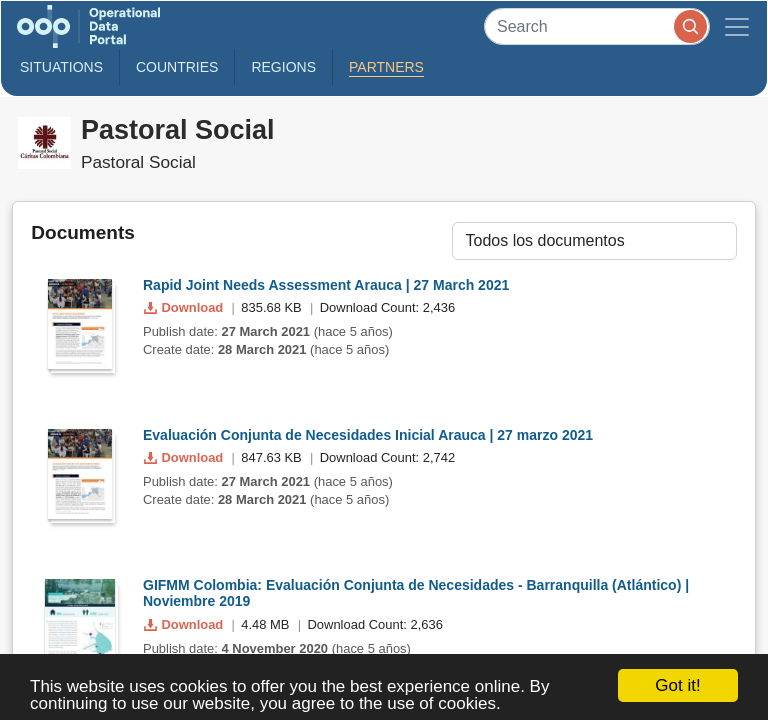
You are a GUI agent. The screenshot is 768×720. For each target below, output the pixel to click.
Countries (177, 67)
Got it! (677, 685)
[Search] (597, 26)
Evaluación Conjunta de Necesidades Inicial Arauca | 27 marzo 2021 (368, 435)
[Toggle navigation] (737, 26)
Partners (386, 67)
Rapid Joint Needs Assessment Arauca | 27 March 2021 (326, 285)
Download (185, 307)
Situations (61, 67)
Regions (283, 67)
